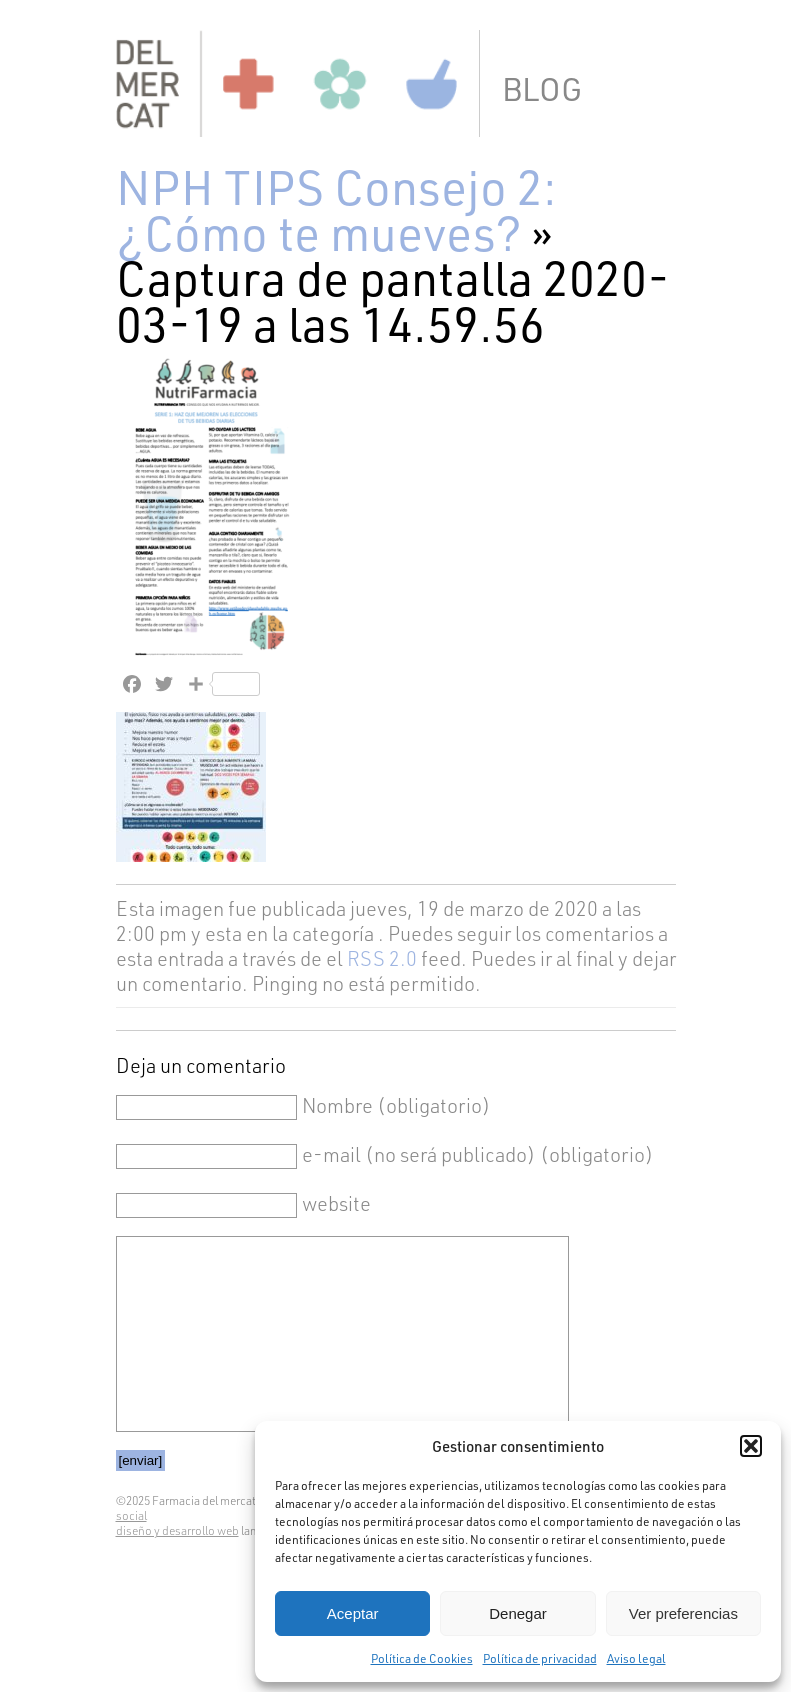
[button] (751, 1446)
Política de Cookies (422, 1658)
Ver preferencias (683, 1613)
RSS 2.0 (382, 958)
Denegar (518, 1613)
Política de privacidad (540, 1658)
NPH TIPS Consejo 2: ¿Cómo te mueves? (336, 208)
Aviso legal (636, 1658)
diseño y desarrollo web (177, 1530)
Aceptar (353, 1613)
